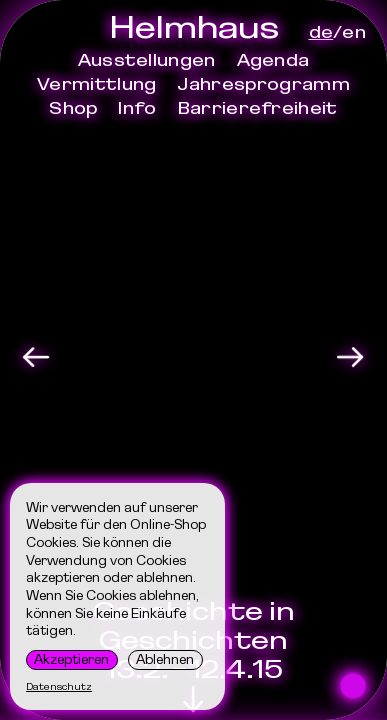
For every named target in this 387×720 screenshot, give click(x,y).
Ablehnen (165, 659)
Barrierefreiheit (258, 108)
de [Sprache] (321, 32)
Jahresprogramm (263, 84)
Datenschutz (59, 686)
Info (137, 108)
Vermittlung (96, 84)
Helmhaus (194, 27)
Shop (73, 108)
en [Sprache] (354, 32)
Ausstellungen (147, 60)
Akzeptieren (71, 659)
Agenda (273, 60)
